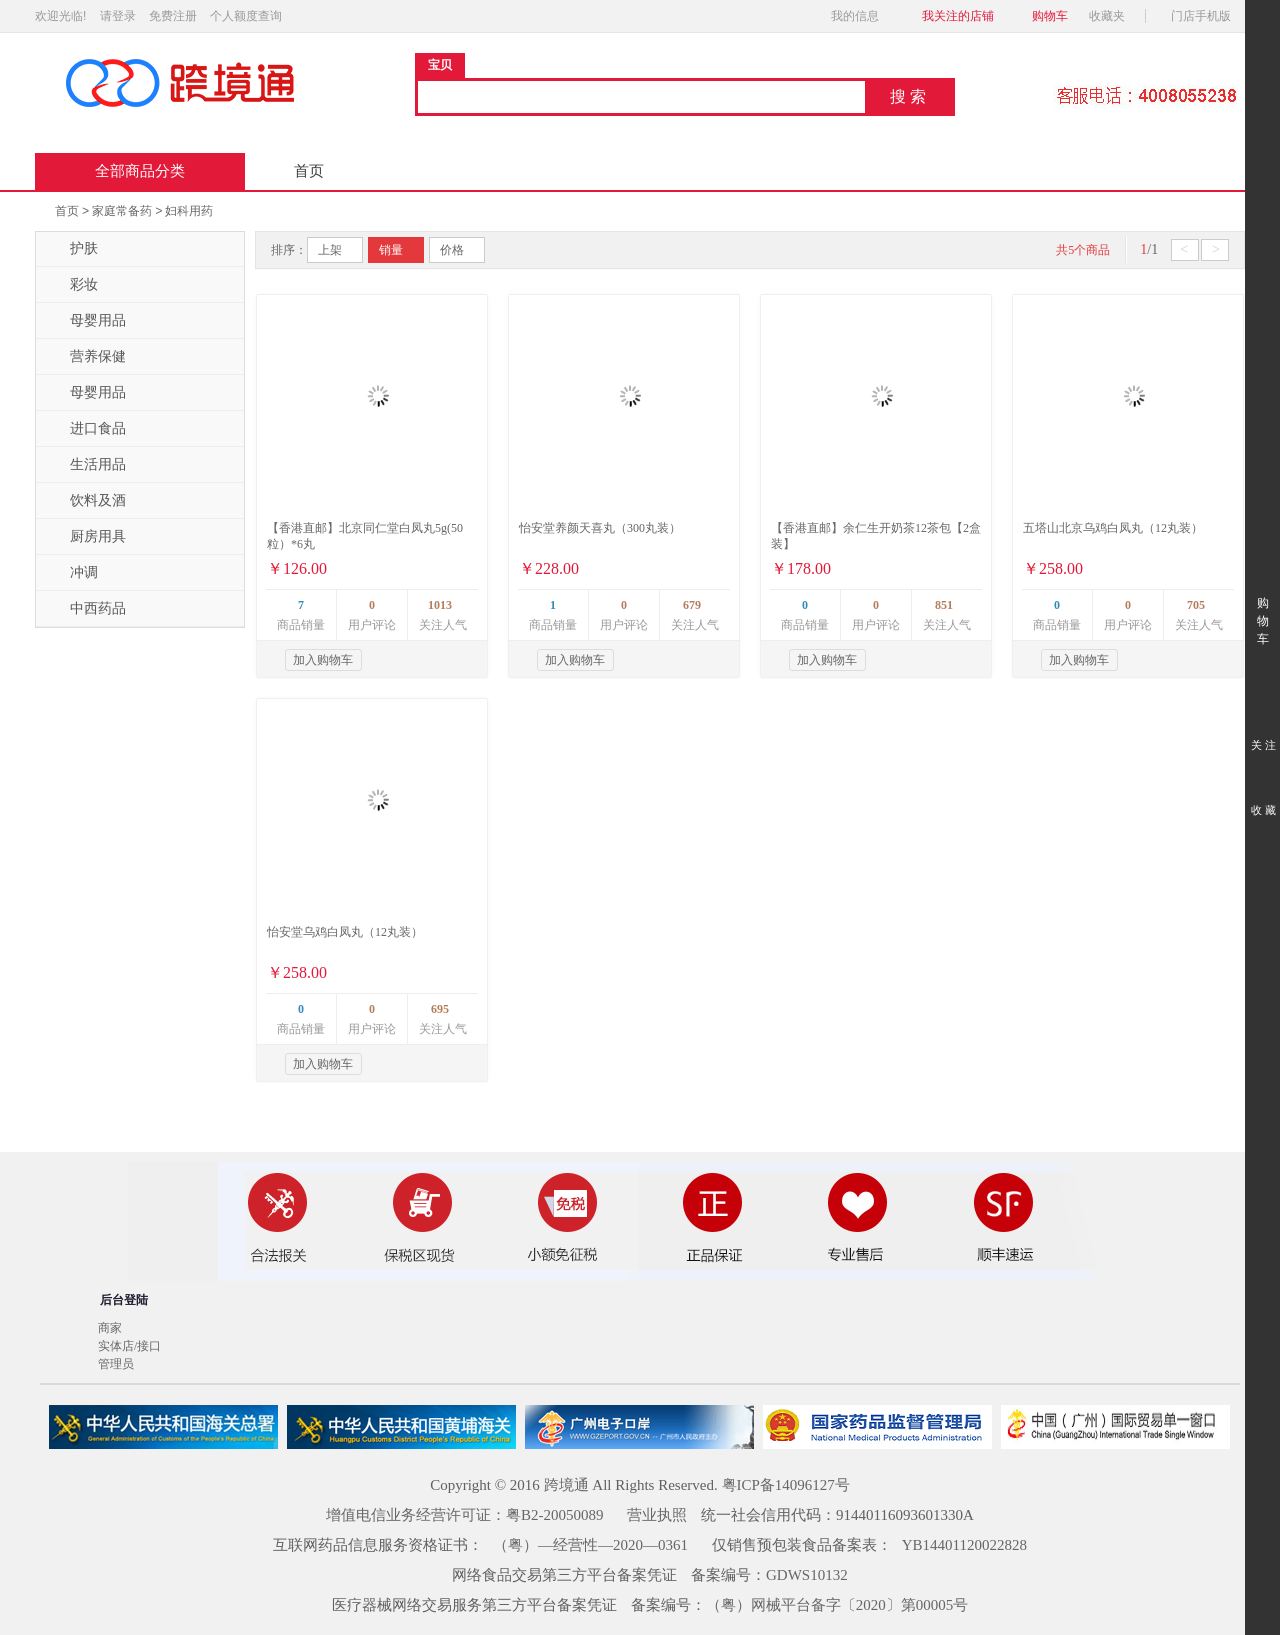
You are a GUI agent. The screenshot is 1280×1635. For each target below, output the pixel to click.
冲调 (72, 573)
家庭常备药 (122, 211)
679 (692, 605)
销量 (391, 250)
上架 (330, 250)
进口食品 (86, 429)
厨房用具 (86, 537)
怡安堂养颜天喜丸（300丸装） (600, 528)
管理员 (116, 1364)
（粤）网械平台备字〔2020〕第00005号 (837, 1605)
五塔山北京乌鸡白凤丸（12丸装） (1113, 528)
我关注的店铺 (958, 16)
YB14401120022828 (964, 1545)
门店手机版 (1206, 16)
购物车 (1050, 16)
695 (440, 1009)
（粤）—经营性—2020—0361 (590, 1545)
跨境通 (566, 1485)
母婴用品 (86, 321)
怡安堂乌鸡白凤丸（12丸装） (345, 932)
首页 (309, 171)
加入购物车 (323, 660)
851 (944, 605)
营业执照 (657, 1515)
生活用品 (86, 465)
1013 (440, 605)
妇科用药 (189, 211)
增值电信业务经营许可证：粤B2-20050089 (465, 1515)
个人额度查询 (246, 16)
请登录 (118, 16)
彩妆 (72, 285)
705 (1196, 605)
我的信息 (861, 16)
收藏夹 (1113, 16)
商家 (110, 1328)
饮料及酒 (86, 501)
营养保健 (86, 357)
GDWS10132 (807, 1575)
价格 (452, 250)
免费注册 (173, 16)
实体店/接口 (129, 1346)
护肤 (72, 249)
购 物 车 (1262, 602)
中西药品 (86, 609)
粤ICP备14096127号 (786, 1485)
